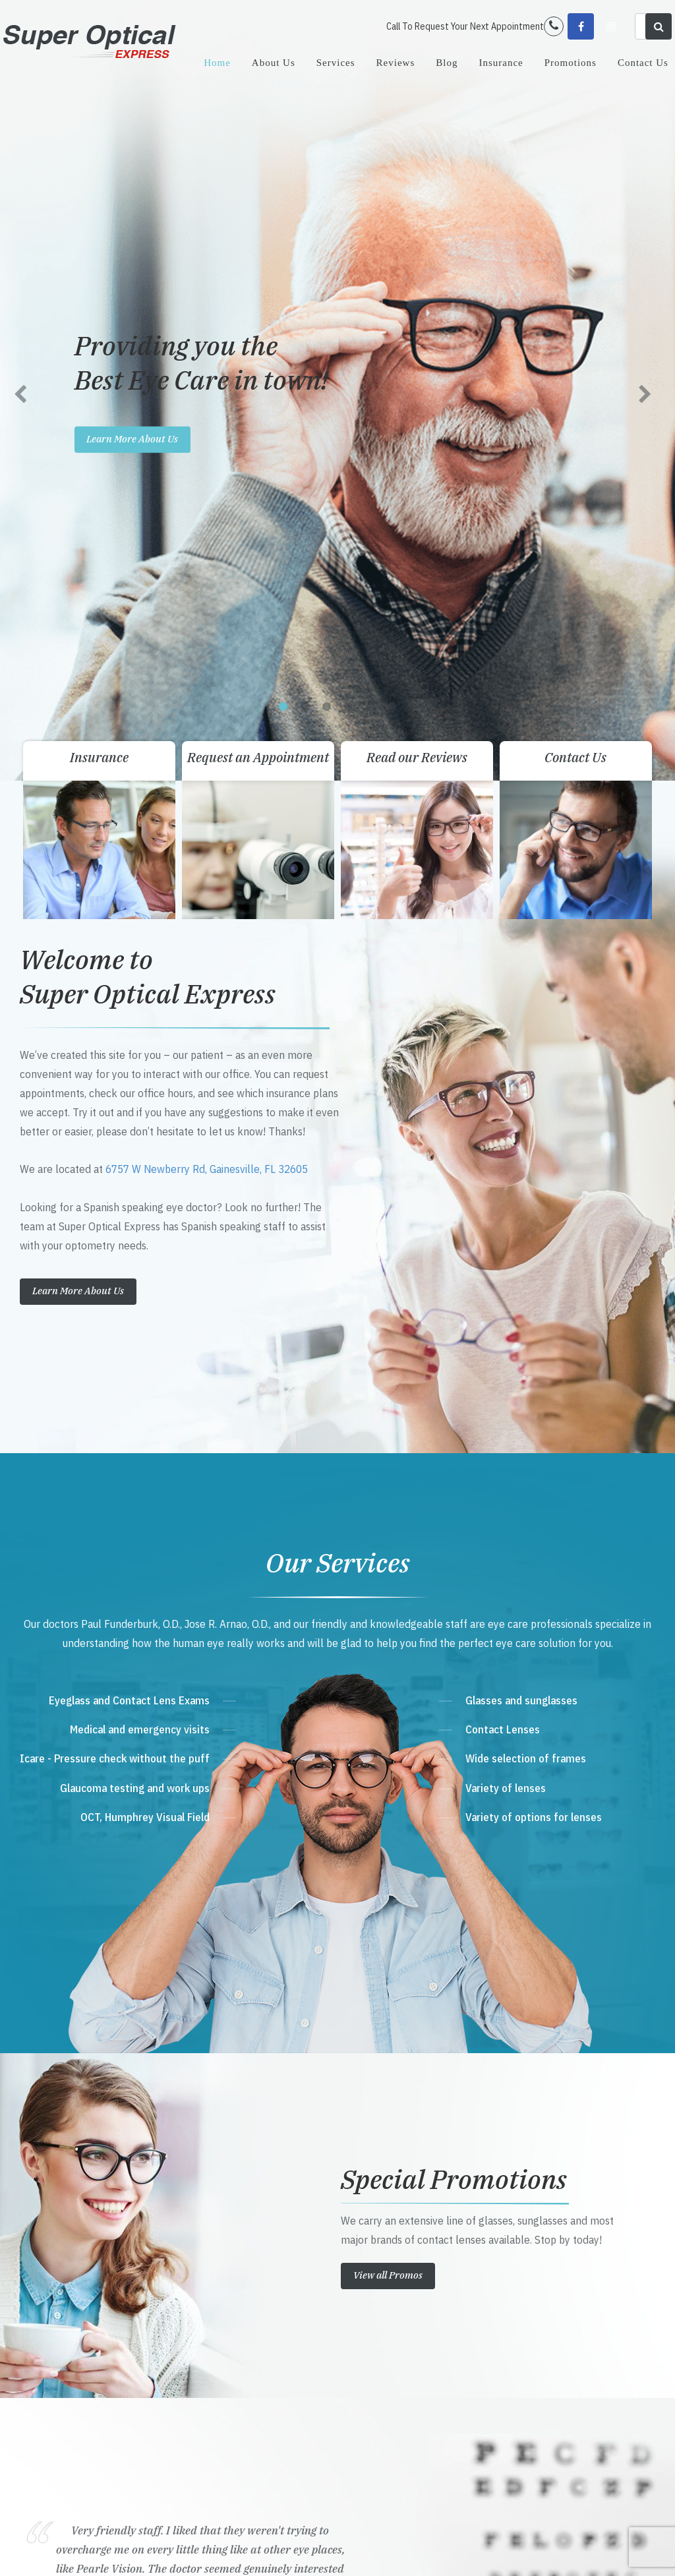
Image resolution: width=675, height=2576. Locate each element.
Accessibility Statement (240, 2552)
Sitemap (297, 2552)
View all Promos (388, 1507)
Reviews (395, 62)
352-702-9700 (240, 2298)
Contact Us (643, 62)
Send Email (229, 2348)
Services (335, 62)
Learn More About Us (78, 523)
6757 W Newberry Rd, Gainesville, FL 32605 (206, 401)
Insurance (501, 62)
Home (217, 62)
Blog (446, 62)
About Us (273, 62)
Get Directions (245, 2273)
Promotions (570, 62)
